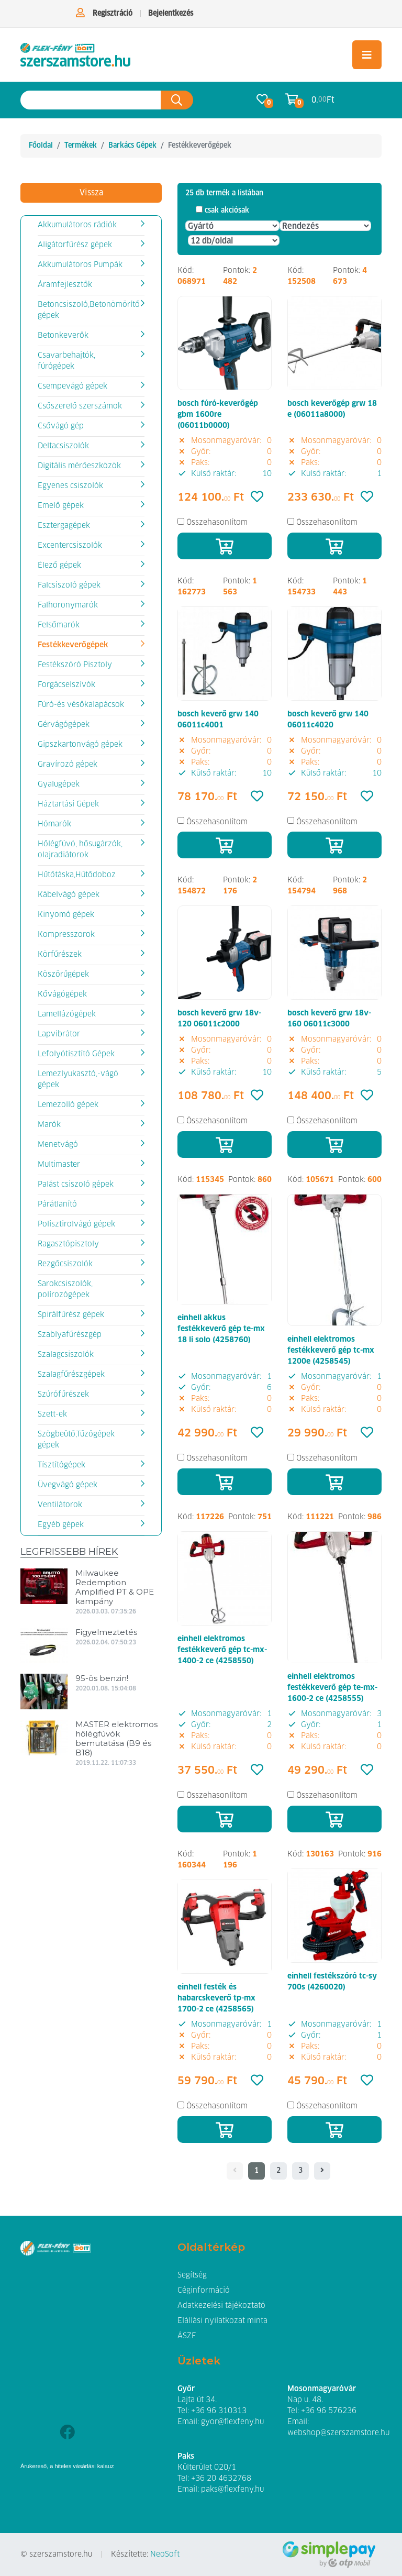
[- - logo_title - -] (322, 2171)
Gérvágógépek (64, 724)
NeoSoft (165, 2554)
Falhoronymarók (68, 605)
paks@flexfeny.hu (232, 2489)
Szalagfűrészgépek (71, 1374)
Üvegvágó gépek (67, 1485)
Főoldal (41, 145)
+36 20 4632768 (221, 2478)
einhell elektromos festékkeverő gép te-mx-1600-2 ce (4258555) (332, 1687)
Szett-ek (52, 1414)
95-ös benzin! (101, 1678)
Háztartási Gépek (68, 804)
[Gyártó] (232, 225)
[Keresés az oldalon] (90, 100)
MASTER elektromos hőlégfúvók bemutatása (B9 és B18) (116, 1738)
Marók (49, 1125)
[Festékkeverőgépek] (75, 54)
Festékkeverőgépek (73, 645)
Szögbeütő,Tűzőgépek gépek (76, 1440)
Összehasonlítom (217, 522)
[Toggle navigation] (367, 54)
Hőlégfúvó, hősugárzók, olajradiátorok (80, 850)
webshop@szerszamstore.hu (338, 2433)
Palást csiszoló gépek (76, 1184)
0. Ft (322, 100)
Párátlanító (57, 1204)
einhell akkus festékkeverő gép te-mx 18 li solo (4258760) (221, 1329)
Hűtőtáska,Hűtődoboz (77, 875)
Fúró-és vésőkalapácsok (81, 705)
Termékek (80, 145)
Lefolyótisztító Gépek (76, 1054)
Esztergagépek (64, 525)
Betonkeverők (63, 335)
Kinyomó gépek (66, 915)
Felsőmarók (59, 625)
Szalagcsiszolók (66, 1354)
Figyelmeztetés (106, 1632)
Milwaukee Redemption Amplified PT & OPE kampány (114, 1587)
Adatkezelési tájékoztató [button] (221, 2305)
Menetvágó (58, 1144)
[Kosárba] (224, 546)
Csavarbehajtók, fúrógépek (66, 361)
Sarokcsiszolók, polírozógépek (65, 1289)
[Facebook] (67, 2433)
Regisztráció (112, 13)
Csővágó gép (61, 426)
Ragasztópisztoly (68, 1244)
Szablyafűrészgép (70, 1335)
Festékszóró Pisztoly (75, 665)
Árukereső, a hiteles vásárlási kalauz (67, 2466)
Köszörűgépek (63, 974)
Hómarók (54, 824)
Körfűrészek (60, 954)
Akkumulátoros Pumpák (80, 265)
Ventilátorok (60, 1505)
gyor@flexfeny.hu (232, 2422)
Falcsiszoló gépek (69, 585)
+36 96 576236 (328, 2411)
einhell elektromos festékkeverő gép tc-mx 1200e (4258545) (330, 1350)
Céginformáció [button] (203, 2290)
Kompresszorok (66, 934)
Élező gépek (59, 565)
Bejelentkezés (170, 13)
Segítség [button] (192, 2275)
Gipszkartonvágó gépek (80, 744)
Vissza (91, 193)
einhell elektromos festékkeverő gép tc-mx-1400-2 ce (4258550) (222, 1650)
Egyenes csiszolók (70, 486)
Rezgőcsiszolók (65, 1264)
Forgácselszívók (66, 685)
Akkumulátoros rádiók (77, 225)
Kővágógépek (62, 994)
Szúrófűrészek (63, 1394)
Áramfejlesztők (65, 285)
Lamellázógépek (67, 1014)
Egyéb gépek (61, 1525)
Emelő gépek (61, 506)
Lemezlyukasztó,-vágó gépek (78, 1079)
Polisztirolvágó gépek (76, 1224)
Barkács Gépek (132, 145)
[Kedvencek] (257, 497)
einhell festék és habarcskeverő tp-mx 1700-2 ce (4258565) (216, 1998)
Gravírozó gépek (67, 764)
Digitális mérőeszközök (79, 466)
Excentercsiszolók (70, 545)
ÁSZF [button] (186, 2336)
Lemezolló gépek (68, 1105)
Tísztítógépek (61, 1465)
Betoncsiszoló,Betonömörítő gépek (89, 310)
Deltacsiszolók (63, 446)
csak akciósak (227, 210)
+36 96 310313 (219, 2411)
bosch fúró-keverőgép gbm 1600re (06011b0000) (217, 414)
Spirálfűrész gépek (71, 1315)
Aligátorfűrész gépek (75, 245)
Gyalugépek (59, 784)
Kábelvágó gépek (68, 895)
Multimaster (59, 1164)
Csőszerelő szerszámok (80, 406)
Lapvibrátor (59, 1034)
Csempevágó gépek (72, 386)
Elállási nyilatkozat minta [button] (222, 2321)
